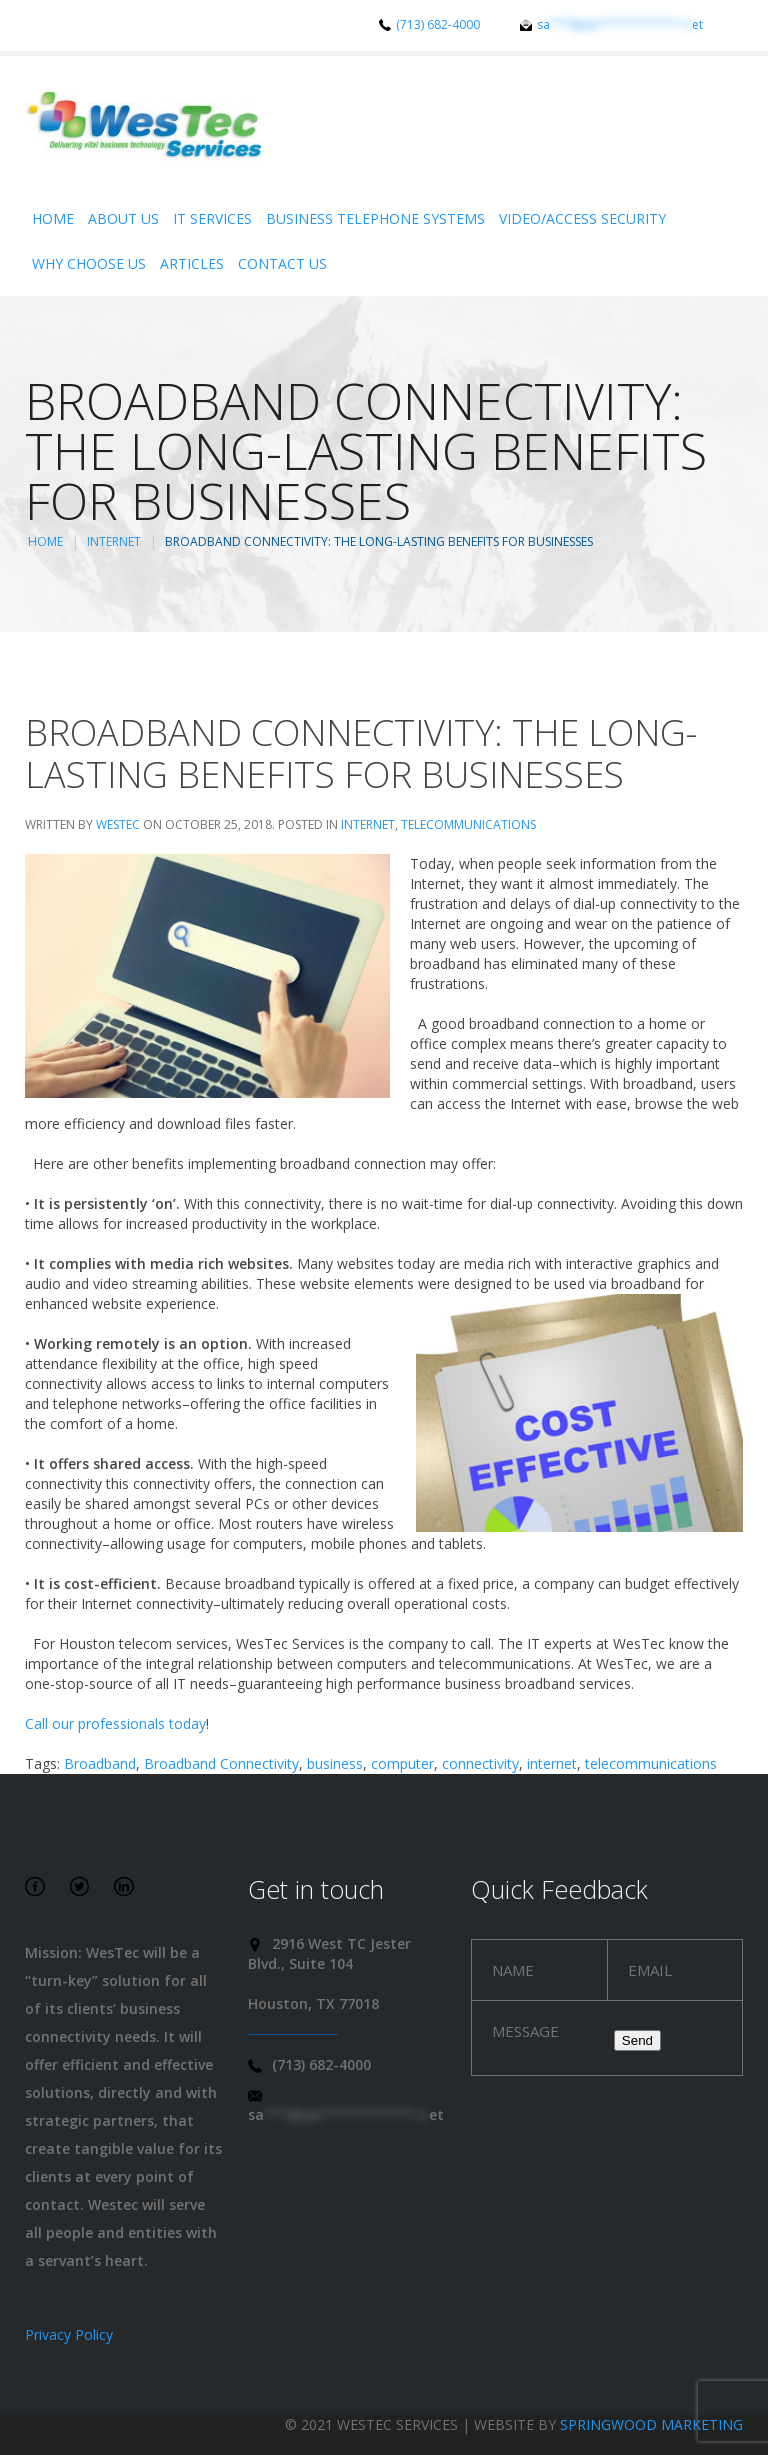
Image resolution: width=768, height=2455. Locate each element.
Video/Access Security (582, 218)
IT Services (212, 218)
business (335, 1763)
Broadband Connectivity (221, 1763)
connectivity (480, 1763)
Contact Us (282, 263)
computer (402, 1763)
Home (53, 218)
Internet (114, 541)
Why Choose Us (89, 263)
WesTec (118, 824)
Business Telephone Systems (375, 218)
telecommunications (651, 1763)
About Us (123, 218)
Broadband (100, 1763)
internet (552, 1763)
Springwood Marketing (651, 2424)
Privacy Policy (69, 2334)
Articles (192, 263)
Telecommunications (468, 824)
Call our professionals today (115, 1723)
